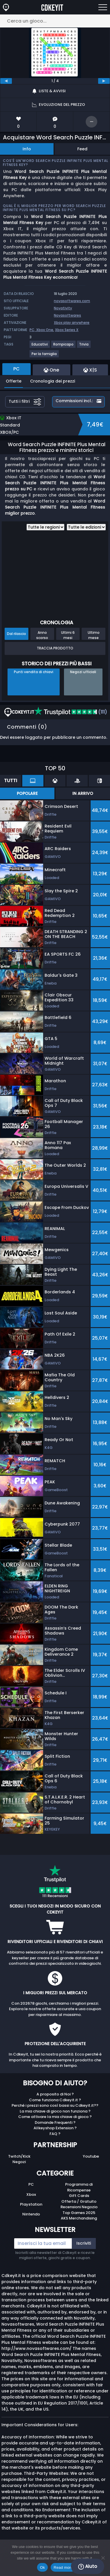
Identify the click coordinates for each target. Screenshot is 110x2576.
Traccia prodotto (55, 648)
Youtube (91, 2156)
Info (27, 149)
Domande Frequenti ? (55, 2122)
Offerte (13, 381)
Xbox (31, 2194)
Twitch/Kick (19, 2156)
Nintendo (31, 2214)
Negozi (19, 2162)
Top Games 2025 (79, 2212)
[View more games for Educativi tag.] (40, 346)
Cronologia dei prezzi (52, 381)
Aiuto (87, 2566)
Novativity (63, 308)
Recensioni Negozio (79, 2207)
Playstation (31, 2204)
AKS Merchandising (79, 2218)
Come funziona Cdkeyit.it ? (55, 2100)
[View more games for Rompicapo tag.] (63, 346)
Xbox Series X (66, 329)
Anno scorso (42, 635)
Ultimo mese (94, 635)
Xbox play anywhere (71, 322)
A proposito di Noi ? (55, 2094)
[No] (103, 2558)
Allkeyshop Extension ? (55, 2128)
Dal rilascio (16, 633)
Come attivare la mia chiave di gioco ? (55, 2116)
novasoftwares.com (72, 300)
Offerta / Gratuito (78, 2201)
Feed (82, 149)
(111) (70, 712)
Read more (63, 2567)
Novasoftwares (67, 315)
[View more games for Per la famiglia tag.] (44, 356)
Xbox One (44, 329)
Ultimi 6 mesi (68, 635)
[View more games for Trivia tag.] (84, 346)
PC (31, 2184)
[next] (104, 81)
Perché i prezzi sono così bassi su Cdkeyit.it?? (55, 2105)
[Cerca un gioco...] (55, 20)
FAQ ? (55, 2133)
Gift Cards (79, 2195)
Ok (42, 2567)
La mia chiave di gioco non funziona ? (55, 2111)
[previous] (6, 81)
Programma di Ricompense (79, 2187)
